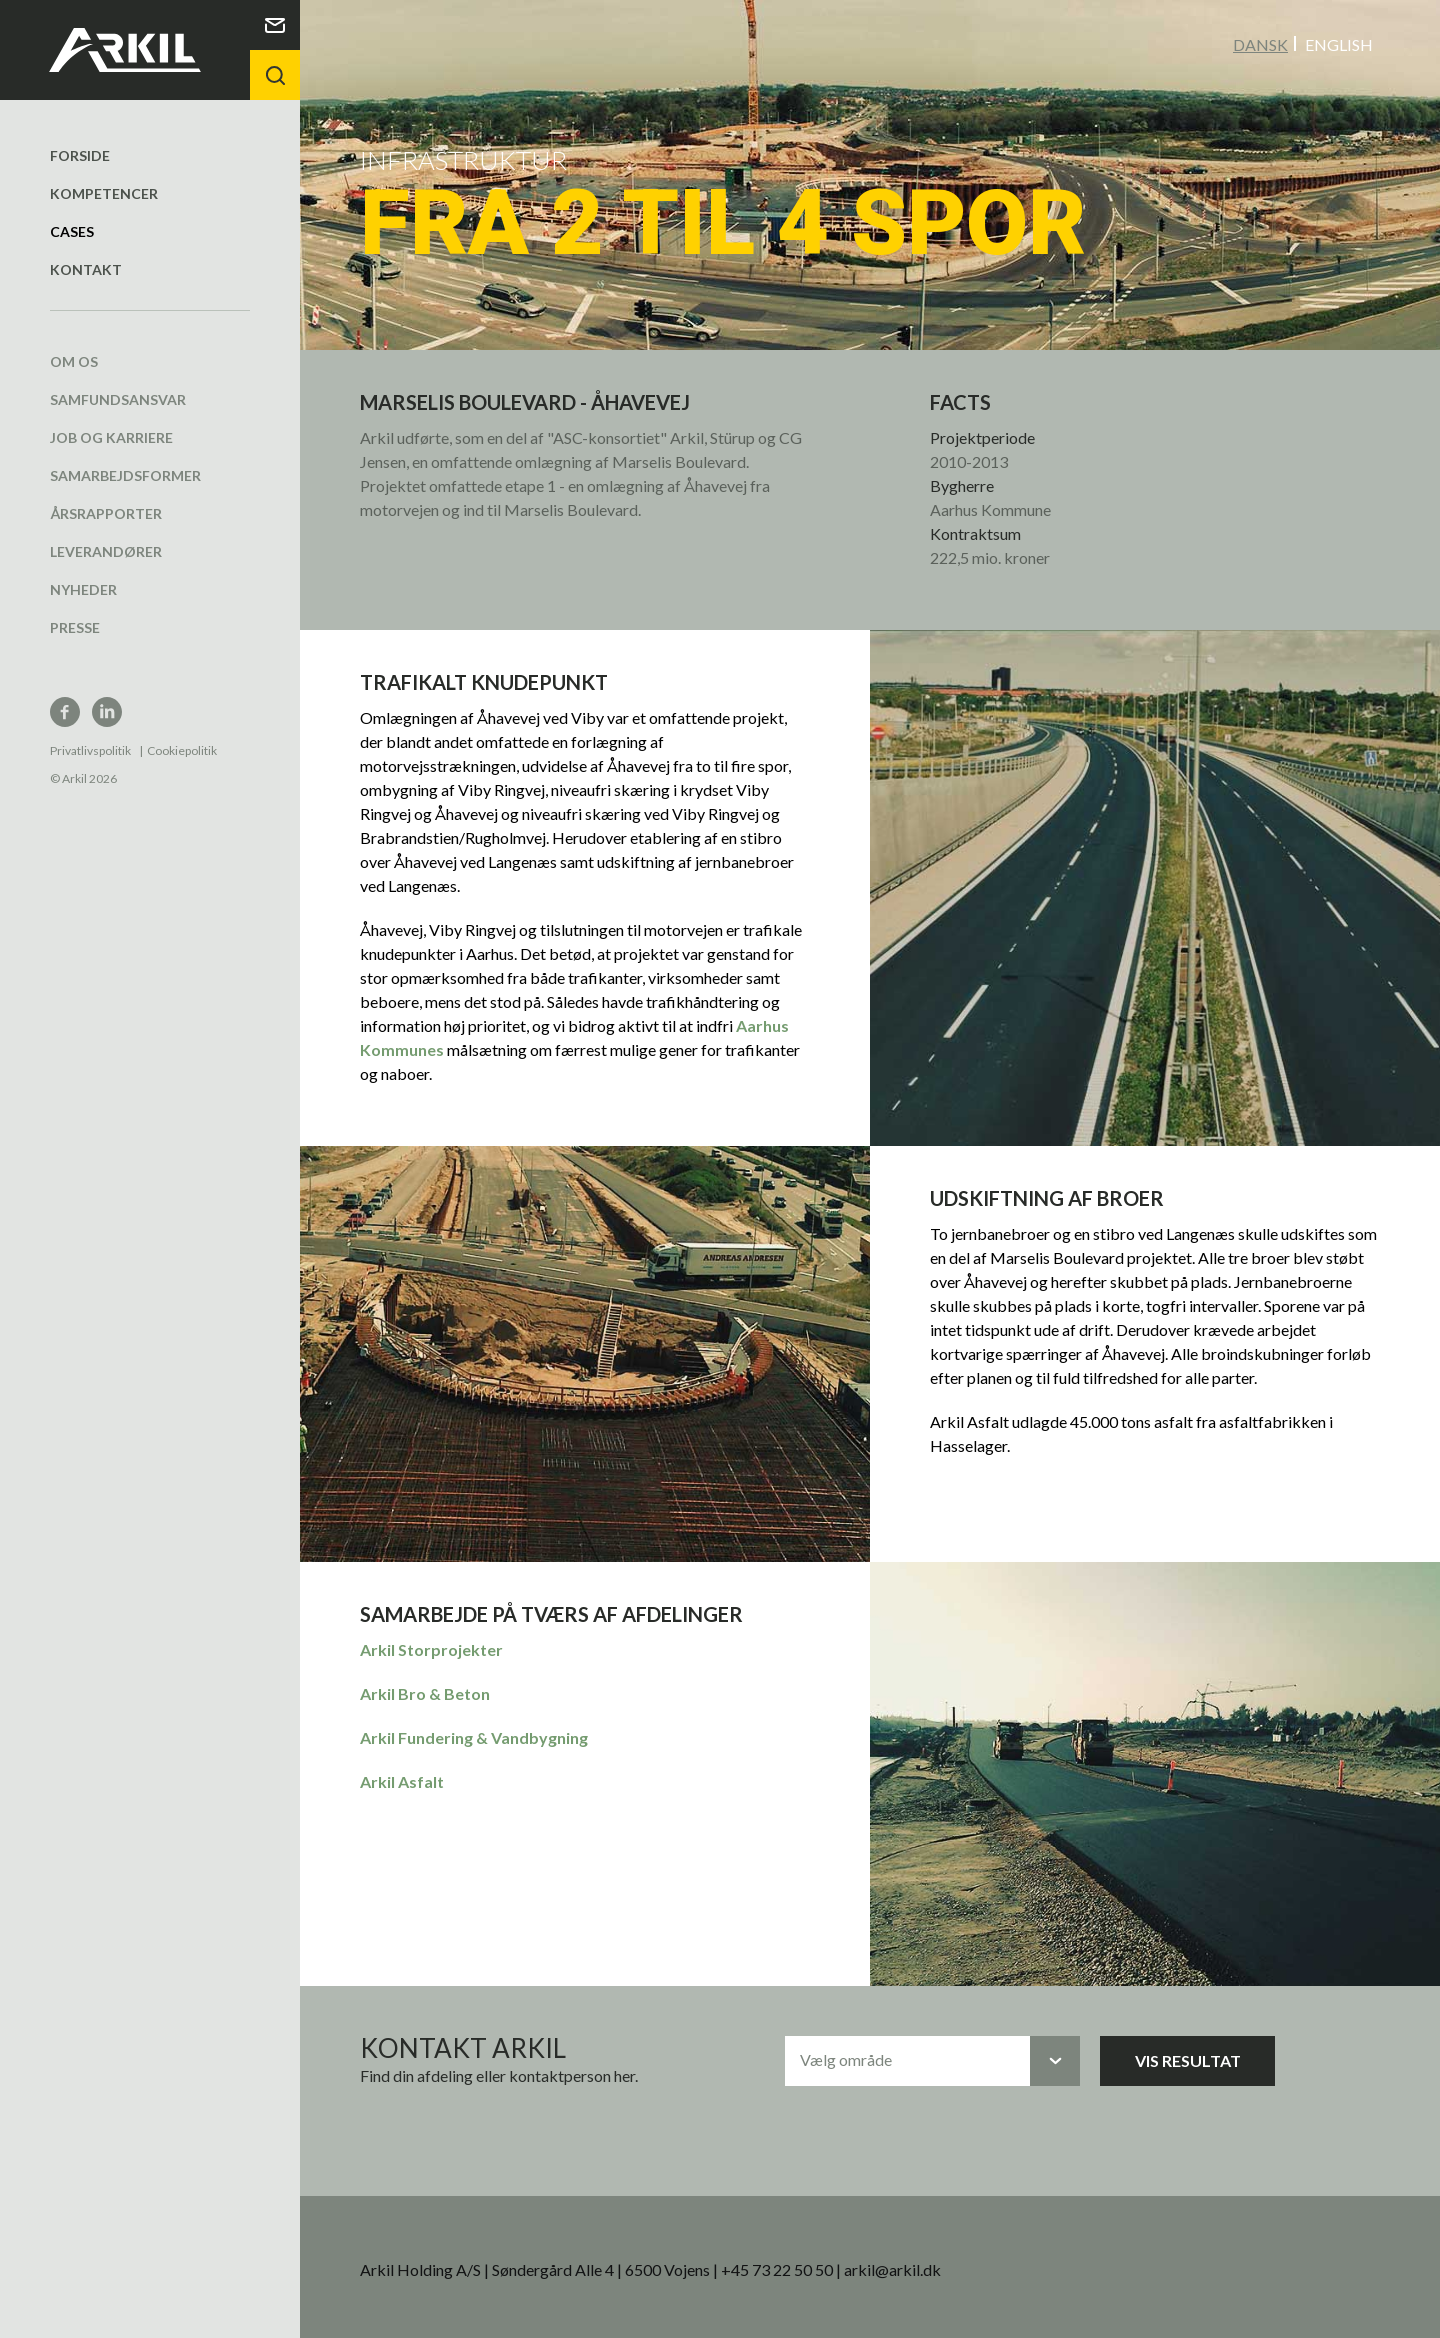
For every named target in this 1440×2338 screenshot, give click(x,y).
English (1339, 43)
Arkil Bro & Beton (425, 1692)
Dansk (1260, 43)
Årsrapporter (106, 512)
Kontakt (86, 268)
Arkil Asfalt (402, 1780)
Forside (80, 154)
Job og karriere (111, 436)
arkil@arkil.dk (892, 2268)
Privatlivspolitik (90, 749)
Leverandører (106, 550)
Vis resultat (1188, 2059)
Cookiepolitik (182, 749)
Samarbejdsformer (125, 474)
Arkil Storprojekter (431, 1648)
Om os (74, 360)
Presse (75, 626)
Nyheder (83, 588)
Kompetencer (104, 192)
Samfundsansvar (118, 398)
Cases (72, 230)
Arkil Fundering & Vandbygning (474, 1736)
